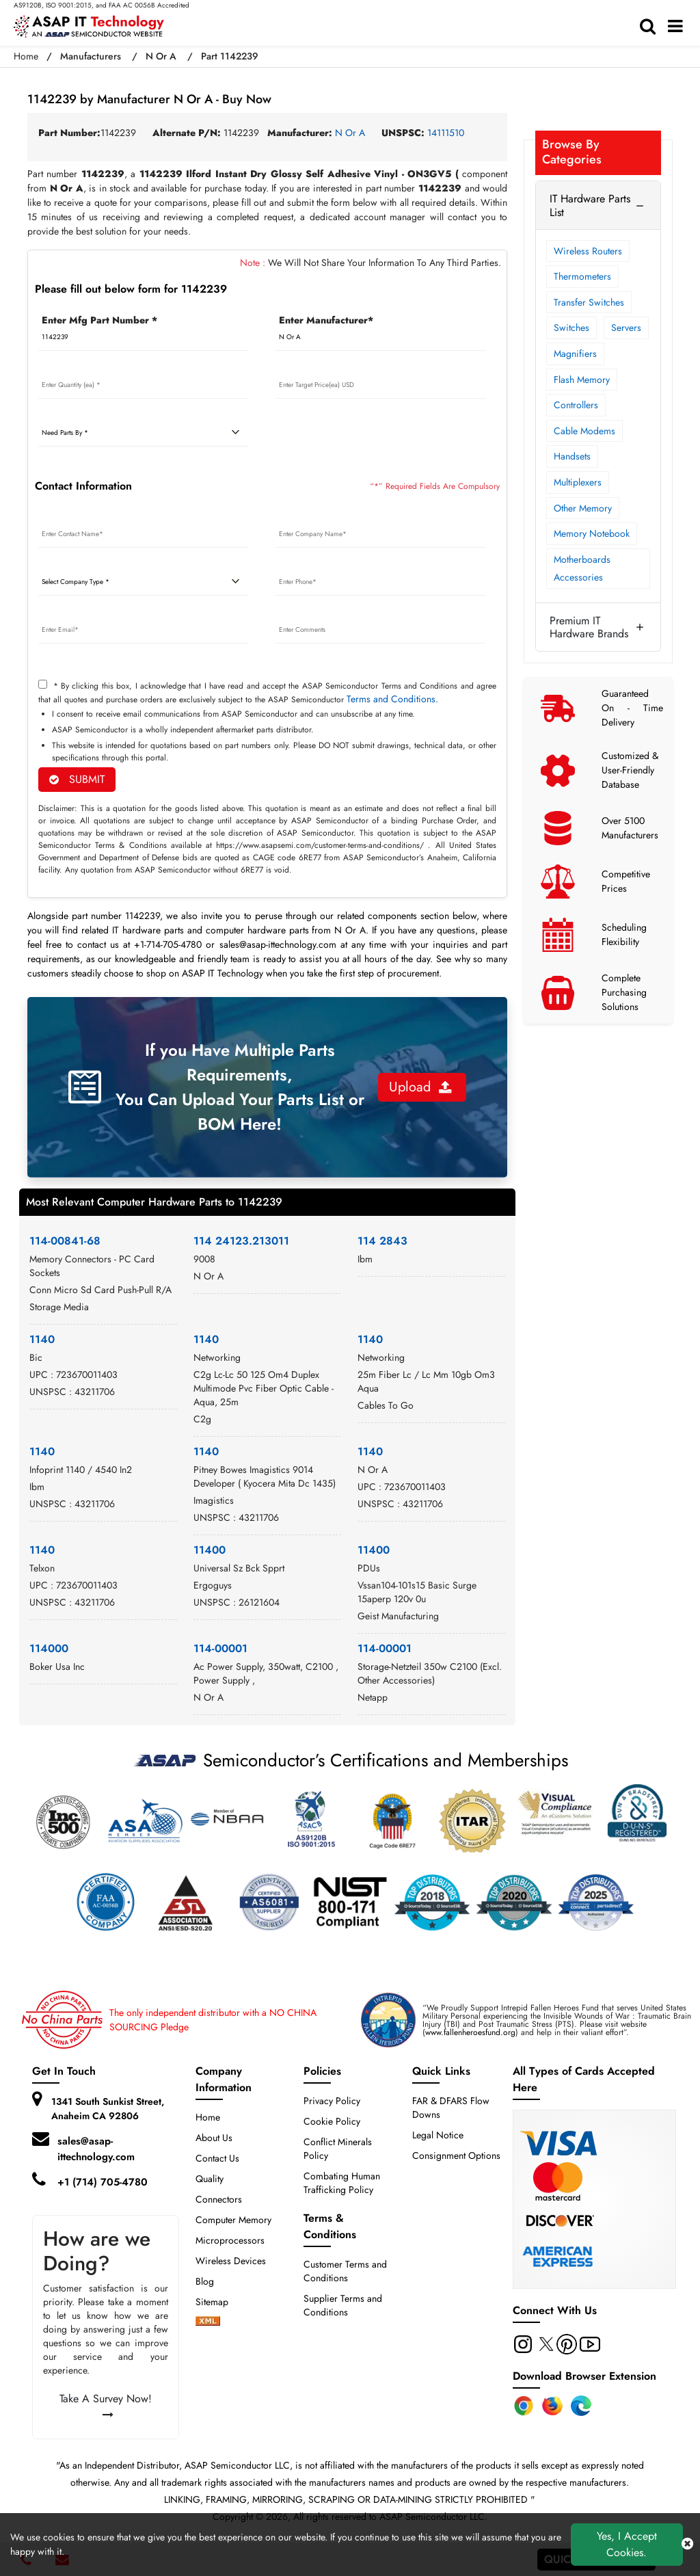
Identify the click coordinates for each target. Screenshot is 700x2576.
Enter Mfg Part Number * (99, 320)
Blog (205, 2281)
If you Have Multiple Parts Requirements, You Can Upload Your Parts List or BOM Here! (240, 1087)
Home (26, 56)
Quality (210, 2179)
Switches (571, 327)
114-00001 (220, 1648)
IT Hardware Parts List (590, 205)
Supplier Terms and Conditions (343, 2305)
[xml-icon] (208, 2322)
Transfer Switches (589, 302)
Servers (626, 327)
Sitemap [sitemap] (217, 2302)
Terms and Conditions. (392, 699)
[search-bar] (651, 27)
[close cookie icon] (687, 2544)
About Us (214, 2138)
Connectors (219, 2199)
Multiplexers (578, 482)
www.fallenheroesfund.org (470, 2032)
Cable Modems (584, 431)
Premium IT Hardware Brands (589, 627)
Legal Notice (437, 2135)
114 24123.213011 (241, 1241)
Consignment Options (456, 2155)
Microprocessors (230, 2240)
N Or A (161, 56)
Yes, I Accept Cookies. (627, 2544)
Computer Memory (233, 2220)
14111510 (445, 133)
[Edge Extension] (581, 2405)
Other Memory (583, 508)
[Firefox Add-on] (552, 2405)
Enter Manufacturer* (326, 320)
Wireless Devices (231, 2261)
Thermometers (582, 276)
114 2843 (382, 1241)
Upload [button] (420, 1087)
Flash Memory (582, 379)
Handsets (572, 456)
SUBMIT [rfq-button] (77, 779)
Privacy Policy (332, 2101)
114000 (48, 1648)
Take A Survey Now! (105, 2405)
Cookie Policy (332, 2121)
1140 (42, 1339)
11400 (209, 1550)
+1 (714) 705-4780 (102, 2182)
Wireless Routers (588, 251)
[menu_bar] (679, 27)
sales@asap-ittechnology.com (96, 2149)
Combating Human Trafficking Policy (342, 2182)
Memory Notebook (592, 533)
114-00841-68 (64, 1241)
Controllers (576, 405)
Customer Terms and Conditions (345, 2271)
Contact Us (217, 2158)
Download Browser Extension (584, 2376)
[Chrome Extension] (524, 2405)
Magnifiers (575, 353)
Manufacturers (90, 56)
